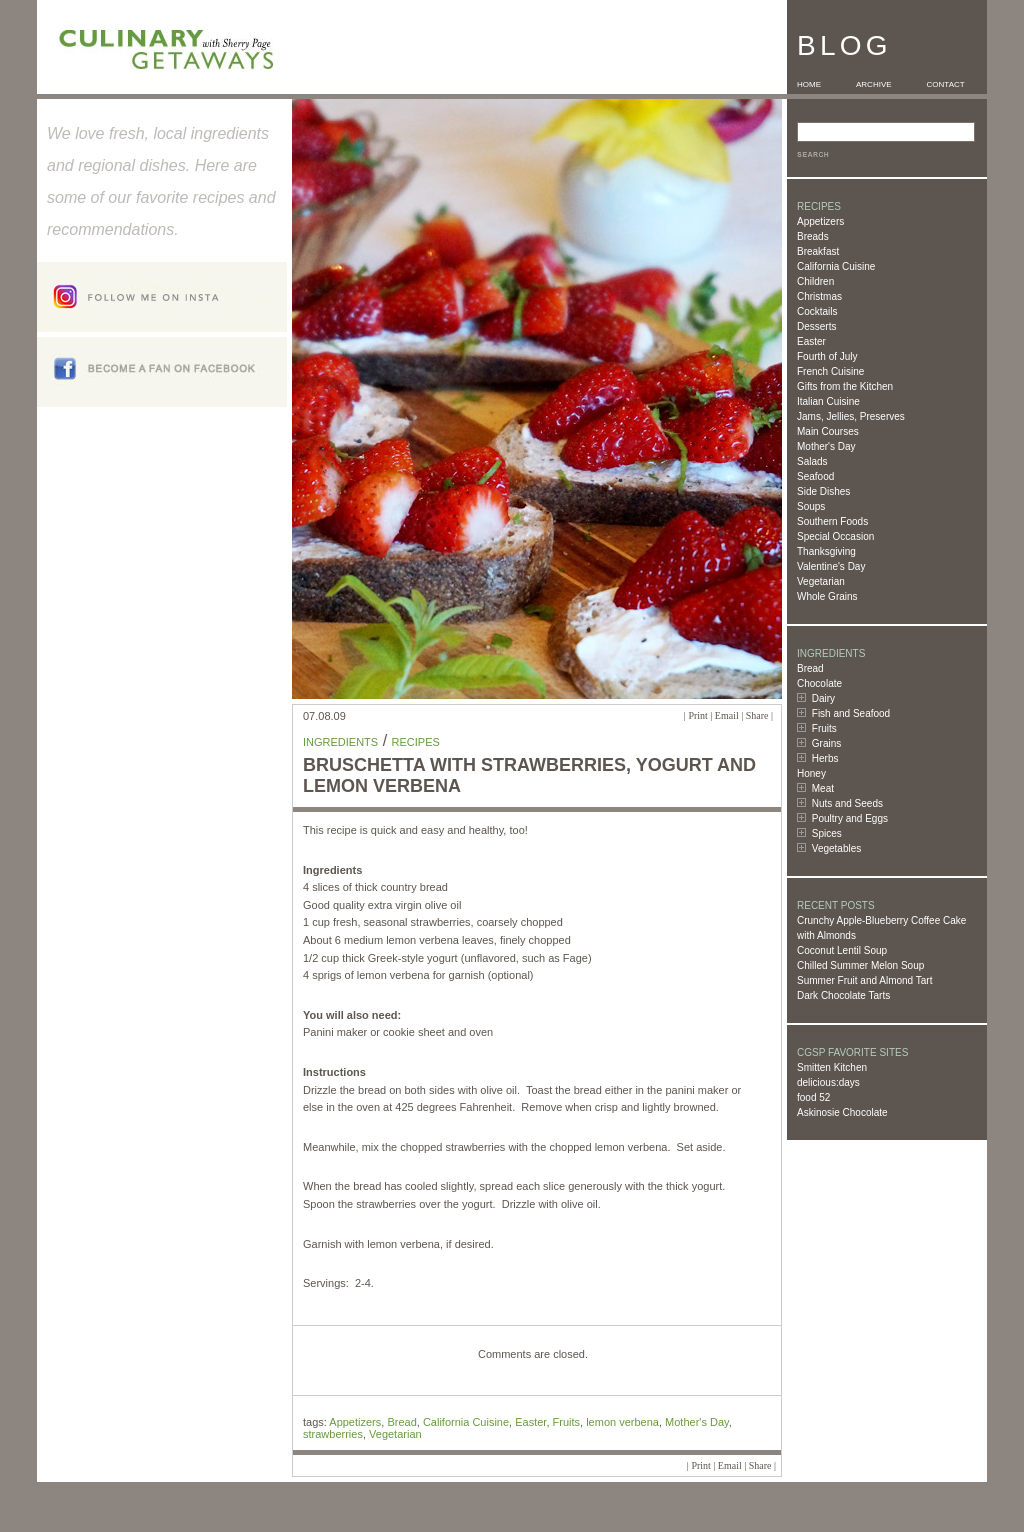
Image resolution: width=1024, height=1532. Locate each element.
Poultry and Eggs (850, 818)
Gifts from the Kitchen (845, 386)
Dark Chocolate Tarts (843, 995)
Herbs (825, 758)
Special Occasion (835, 536)
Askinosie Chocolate (842, 1112)
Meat (823, 788)
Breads (813, 236)
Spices (827, 833)
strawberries (333, 1434)
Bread (810, 668)
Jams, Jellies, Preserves (851, 416)
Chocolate (819, 683)
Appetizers (820, 221)
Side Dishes (823, 491)
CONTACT (946, 84)
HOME (809, 84)
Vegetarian (821, 581)
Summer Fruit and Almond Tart (864, 980)
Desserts (816, 326)
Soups (811, 506)
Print (697, 715)
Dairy (823, 698)
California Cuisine (836, 266)
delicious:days (828, 1082)
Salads (812, 461)
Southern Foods (832, 521)
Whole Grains (827, 596)
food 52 (813, 1097)
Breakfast (818, 251)
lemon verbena (622, 1422)
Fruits (824, 728)
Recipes (416, 742)
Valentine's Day (831, 566)
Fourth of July (827, 356)
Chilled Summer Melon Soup (860, 965)
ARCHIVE (874, 84)
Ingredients (340, 742)
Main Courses (828, 431)
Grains (826, 743)
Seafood (815, 476)
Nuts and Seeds (847, 803)
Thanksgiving (826, 551)
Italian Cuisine (828, 401)
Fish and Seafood (851, 713)
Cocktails (817, 311)
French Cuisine (830, 371)
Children (815, 281)
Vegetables (837, 848)
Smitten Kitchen (832, 1067)
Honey (811, 773)
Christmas (819, 296)
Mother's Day (826, 446)
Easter (811, 341)
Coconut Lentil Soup (842, 950)
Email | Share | (744, 715)
